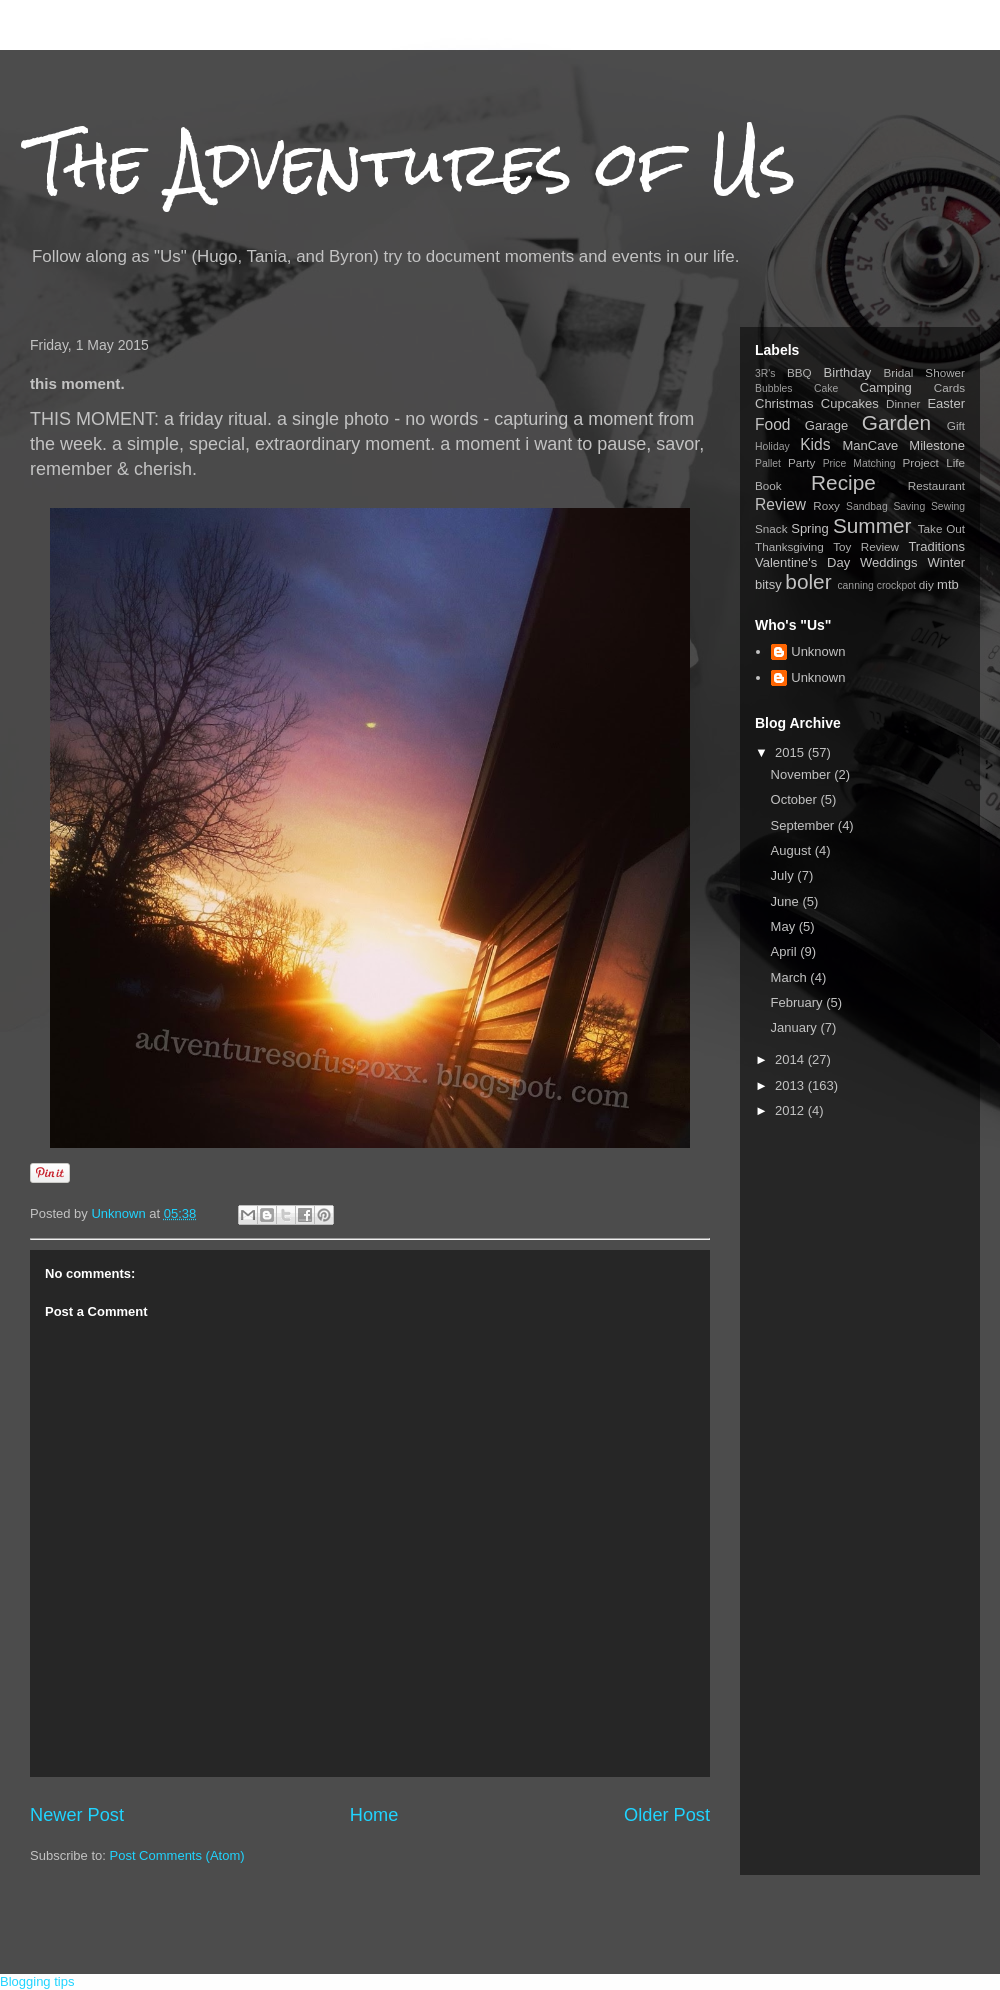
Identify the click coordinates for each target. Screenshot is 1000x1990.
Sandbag (867, 506)
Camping (886, 387)
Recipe (843, 482)
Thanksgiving (789, 546)
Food (773, 424)
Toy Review (866, 546)
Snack (771, 528)
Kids (815, 444)
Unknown (818, 651)
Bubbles (774, 388)
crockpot (896, 585)
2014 (791, 1059)
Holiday (772, 446)
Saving (909, 506)
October (796, 799)
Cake (826, 388)
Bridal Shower (924, 372)
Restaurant (936, 485)
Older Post (667, 1815)
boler (808, 581)
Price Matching (859, 463)
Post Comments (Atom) (177, 1855)
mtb (948, 584)
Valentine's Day (802, 562)
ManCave (870, 445)
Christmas (784, 403)
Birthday (848, 372)
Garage (826, 425)
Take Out (941, 528)
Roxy (826, 505)
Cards (949, 387)
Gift (956, 425)
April (786, 951)
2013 (791, 1085)
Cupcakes (850, 403)
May (785, 926)
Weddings (889, 562)
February (799, 1002)
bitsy (768, 584)
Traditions (936, 546)
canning (855, 585)
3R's (765, 373)
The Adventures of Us (413, 163)
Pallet (768, 463)
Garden (896, 422)
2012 (791, 1110)
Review (780, 504)
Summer (872, 525)
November (803, 774)
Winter (946, 562)
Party (801, 462)
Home (374, 1815)
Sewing (948, 506)
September (804, 825)
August (793, 850)
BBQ (799, 372)
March (791, 977)
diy (926, 584)
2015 (791, 752)
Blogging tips (37, 1981)
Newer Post (77, 1815)
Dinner (903, 403)
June (787, 901)
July (784, 875)
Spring (810, 528)
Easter (946, 403)
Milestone (937, 445)
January (796, 1027)
